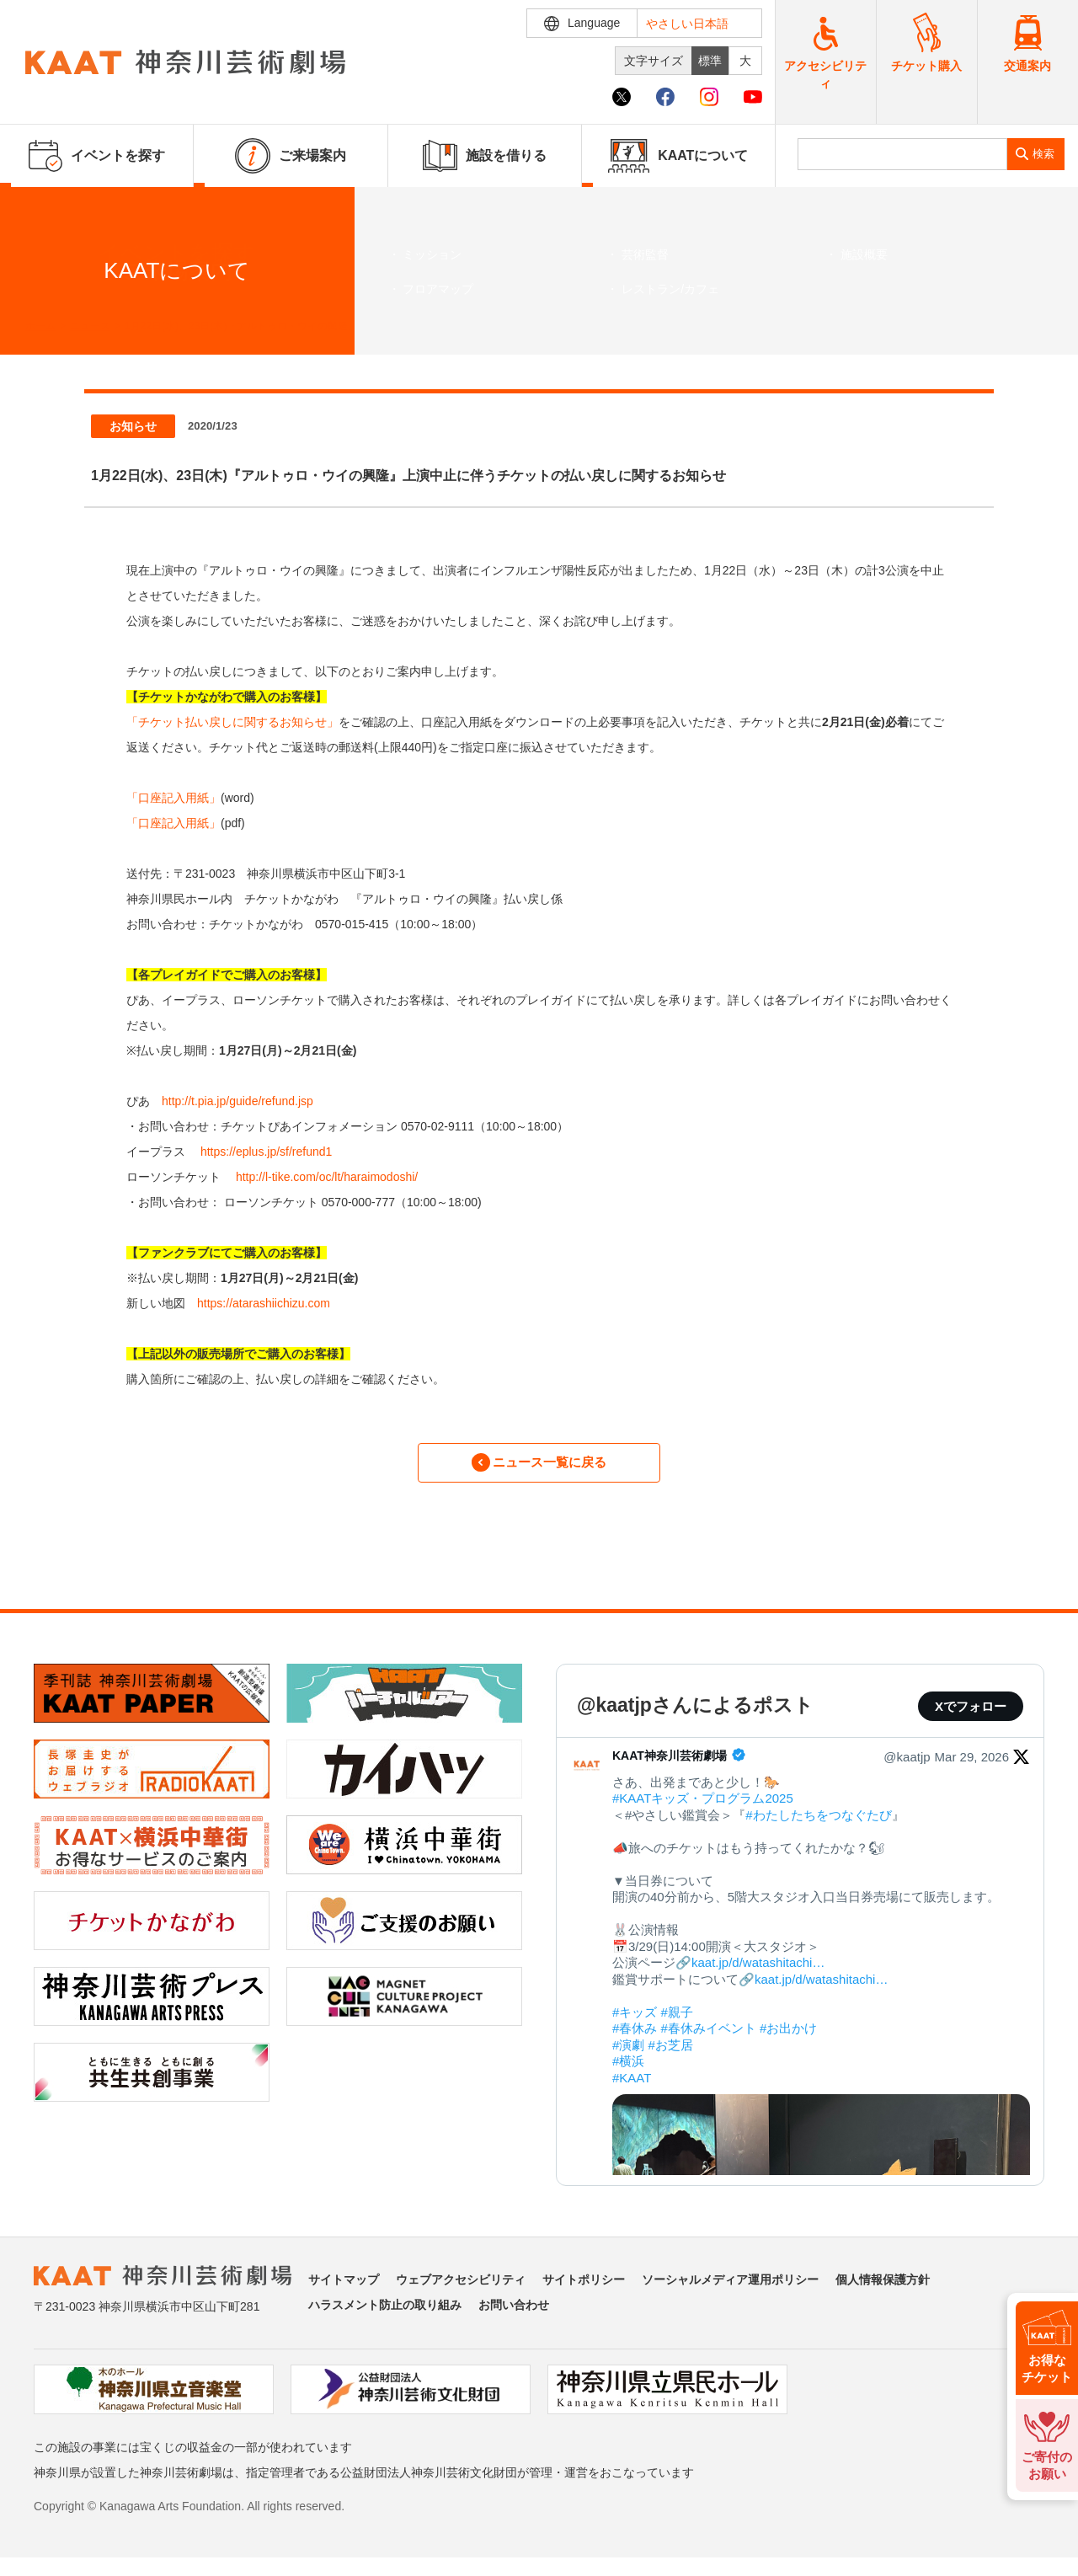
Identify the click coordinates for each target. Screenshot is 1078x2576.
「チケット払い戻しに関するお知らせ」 (232, 722)
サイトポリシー (583, 2288)
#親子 (677, 2021)
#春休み (634, 2038)
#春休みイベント (708, 2038)
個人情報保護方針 (882, 2288)
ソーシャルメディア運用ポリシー (730, 2288)
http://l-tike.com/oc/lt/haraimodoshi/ (327, 1177)
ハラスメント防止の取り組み (385, 2314)
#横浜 (628, 2071)
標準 (710, 60)
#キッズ (634, 2021)
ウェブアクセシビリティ (461, 2288)
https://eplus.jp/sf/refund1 (266, 1151)
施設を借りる (485, 156)
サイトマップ (343, 2288)
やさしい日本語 (687, 23)
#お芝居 (670, 2054)
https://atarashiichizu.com (263, 1303)
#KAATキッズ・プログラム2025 (702, 1808)
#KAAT (631, 2087)
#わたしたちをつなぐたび (818, 1824)
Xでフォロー (970, 1715)
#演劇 (628, 2054)
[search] (902, 154)
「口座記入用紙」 (173, 797)
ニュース (90, 326)
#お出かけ (788, 2038)
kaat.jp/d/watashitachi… (758, 1972)
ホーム (40, 326)
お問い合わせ (513, 2314)
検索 (1043, 153)
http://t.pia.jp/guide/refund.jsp (237, 1101)
